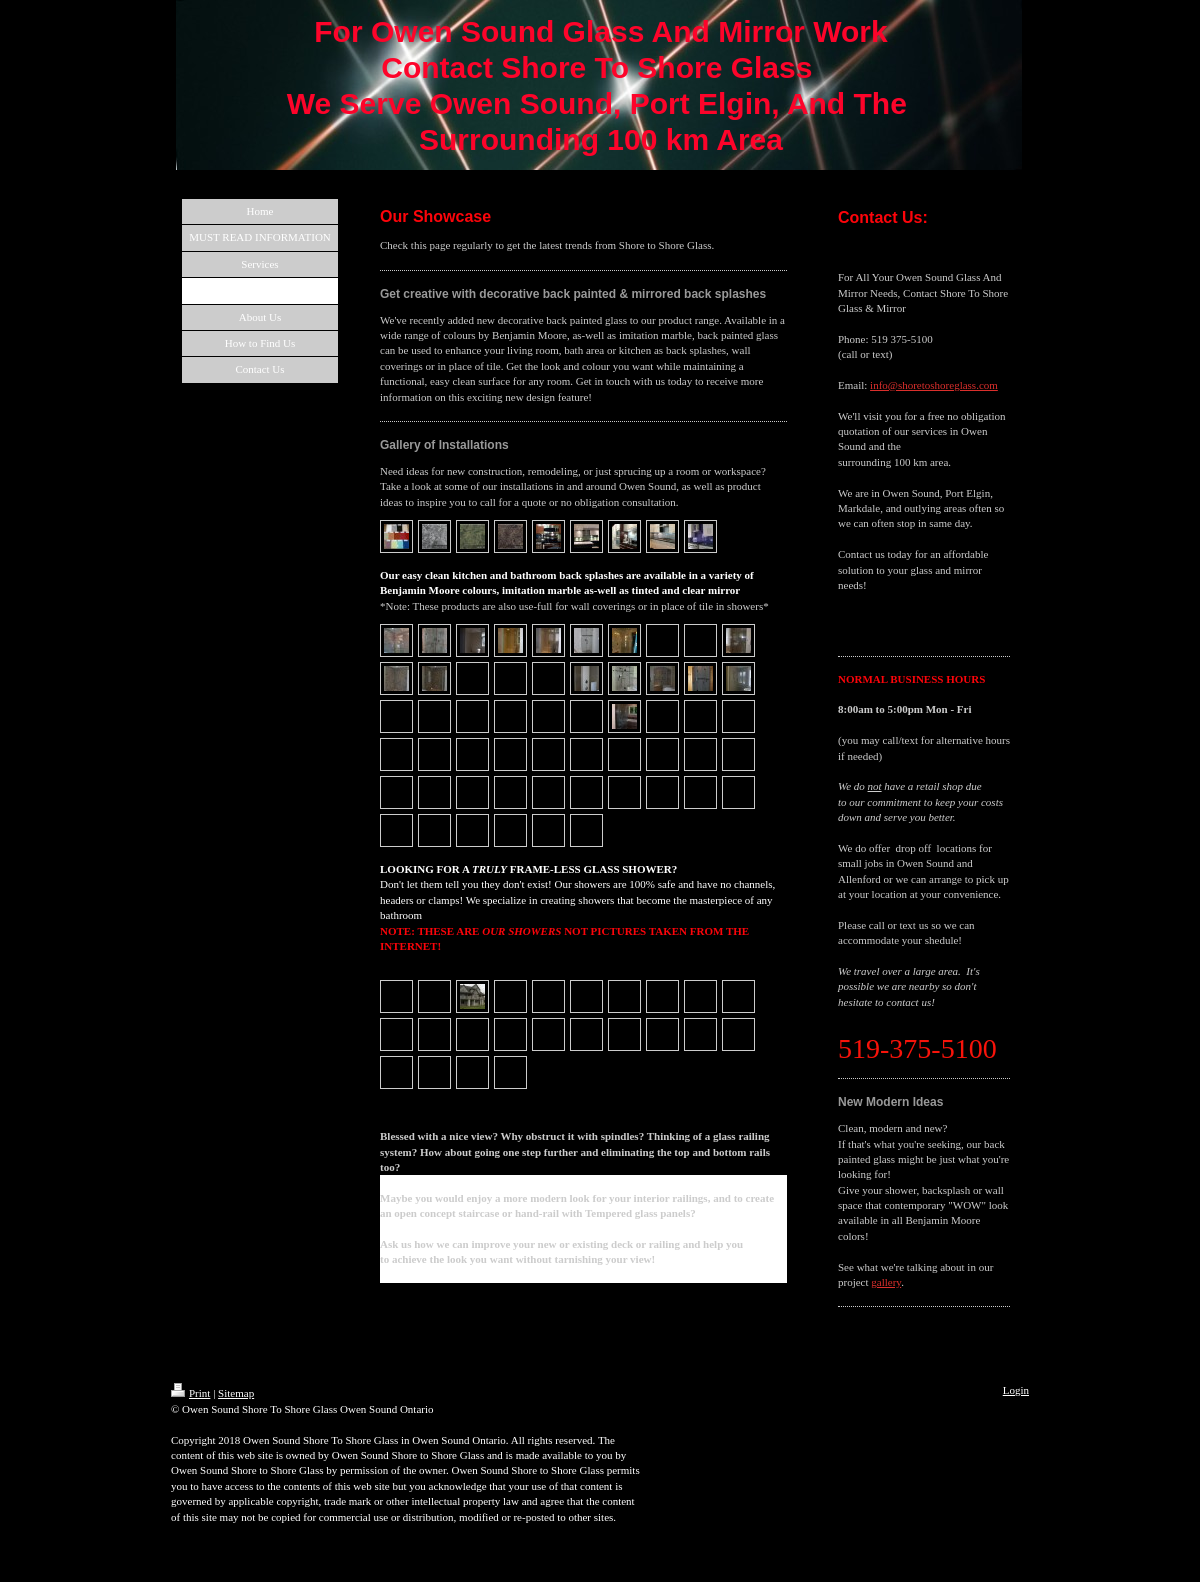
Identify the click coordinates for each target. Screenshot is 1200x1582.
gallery (886, 1282)
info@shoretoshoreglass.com (934, 385)
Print (190, 1393)
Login (1016, 1390)
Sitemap (236, 1393)
